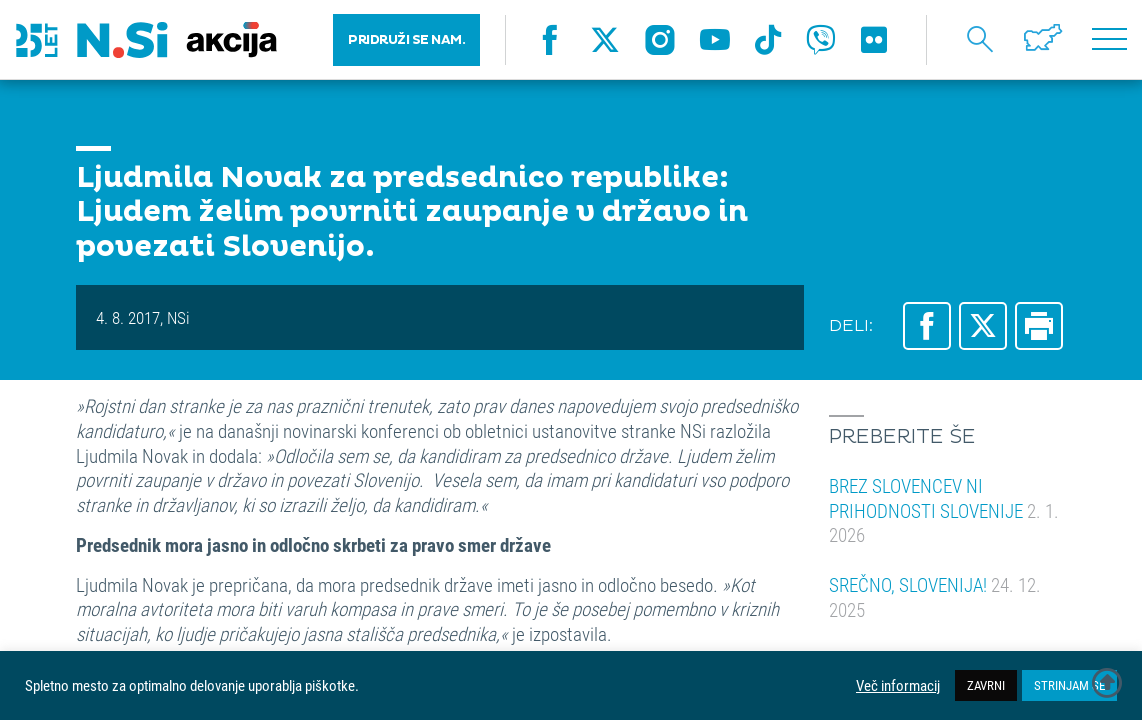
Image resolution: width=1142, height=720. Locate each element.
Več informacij (898, 686)
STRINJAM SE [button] (1069, 685)
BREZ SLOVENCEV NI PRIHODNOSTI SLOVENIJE (944, 510)
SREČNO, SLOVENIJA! (935, 597)
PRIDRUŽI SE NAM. (406, 40)
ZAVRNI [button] (986, 685)
